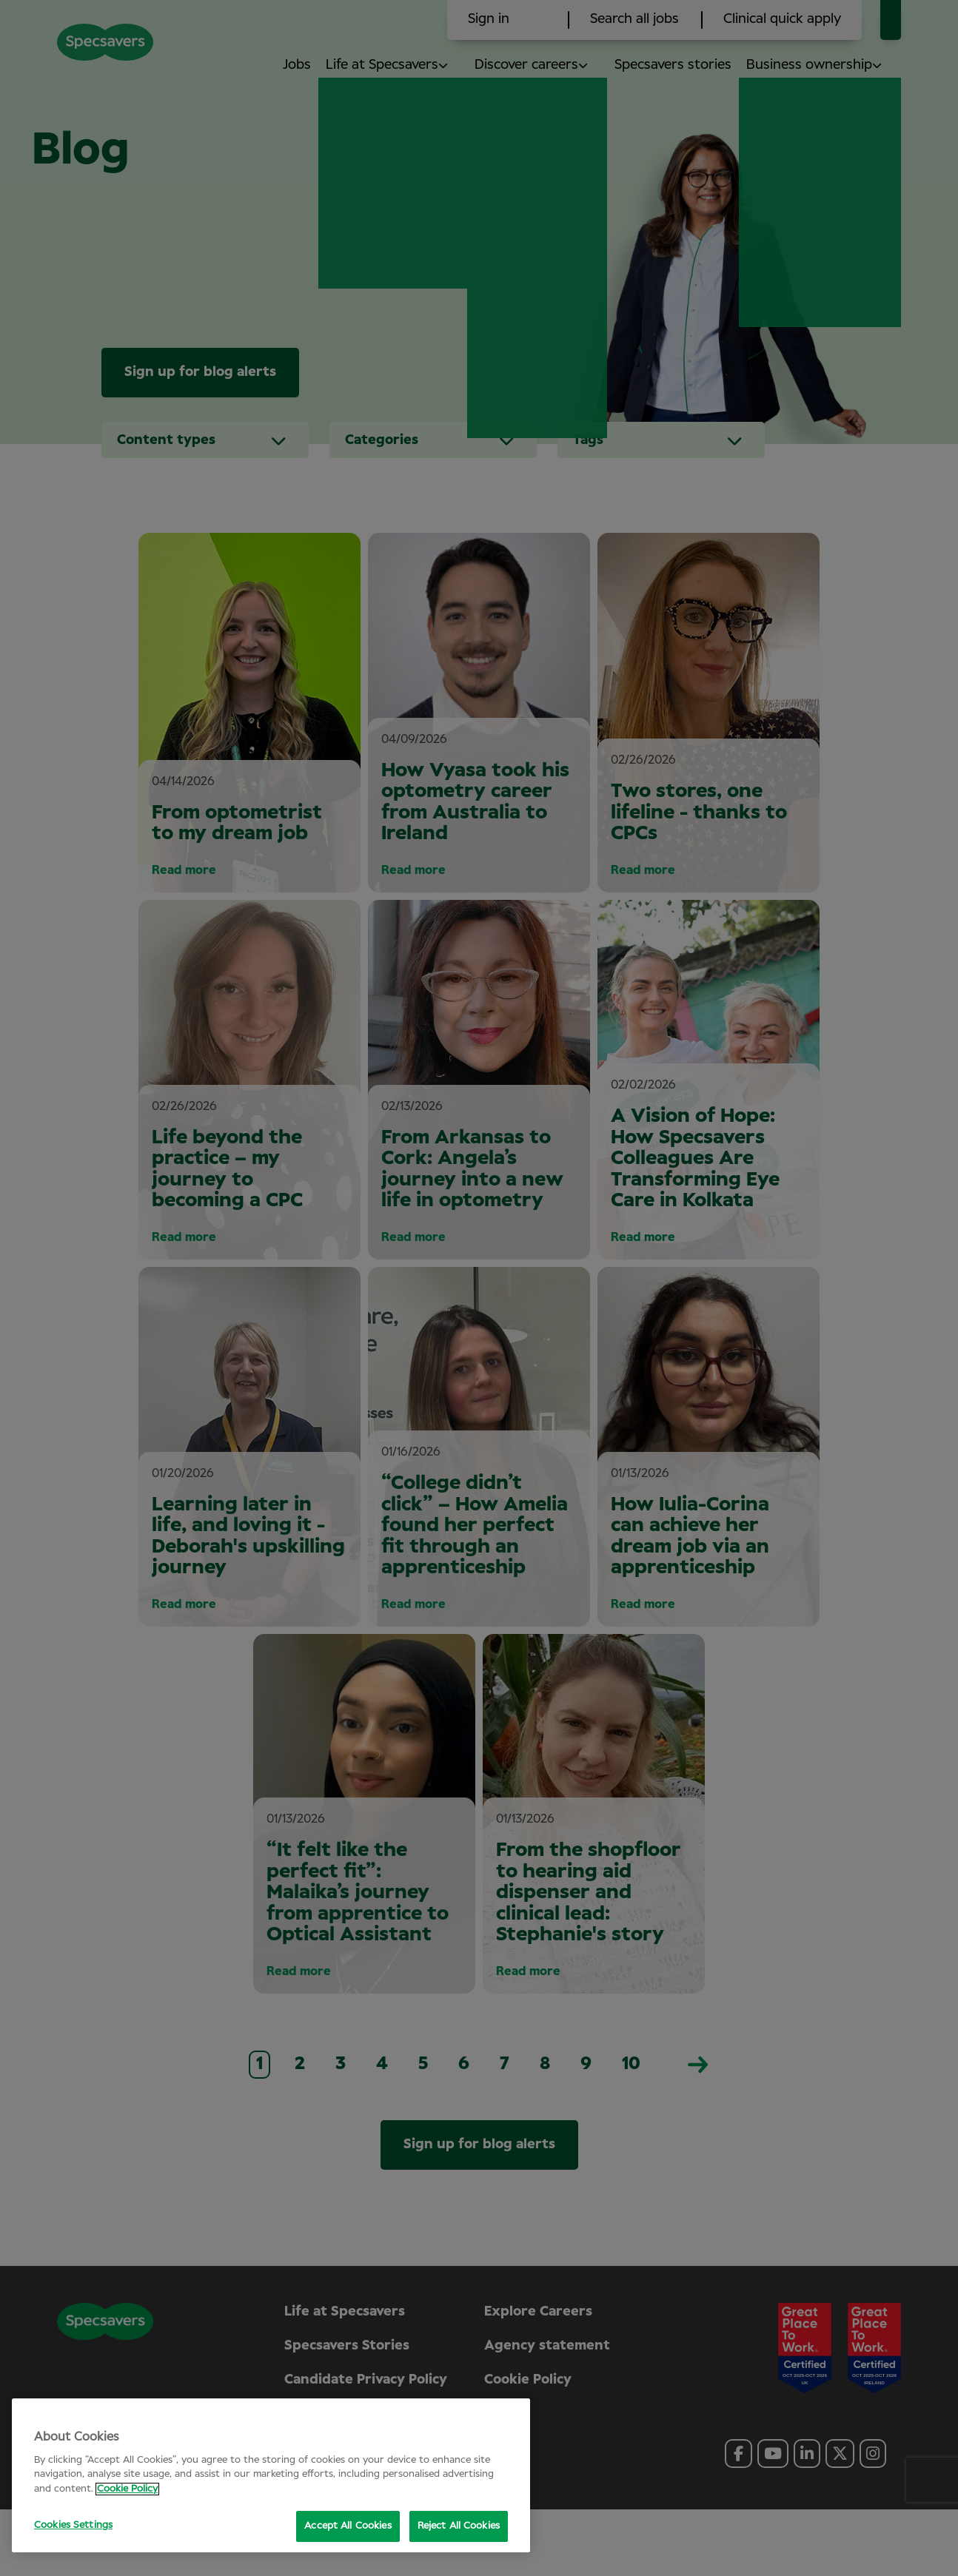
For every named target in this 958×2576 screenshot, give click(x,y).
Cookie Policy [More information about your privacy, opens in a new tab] (127, 2489)
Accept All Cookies (347, 2526)
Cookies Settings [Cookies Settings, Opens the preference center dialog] (73, 2525)
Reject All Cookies (459, 2526)
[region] (271, 2475)
